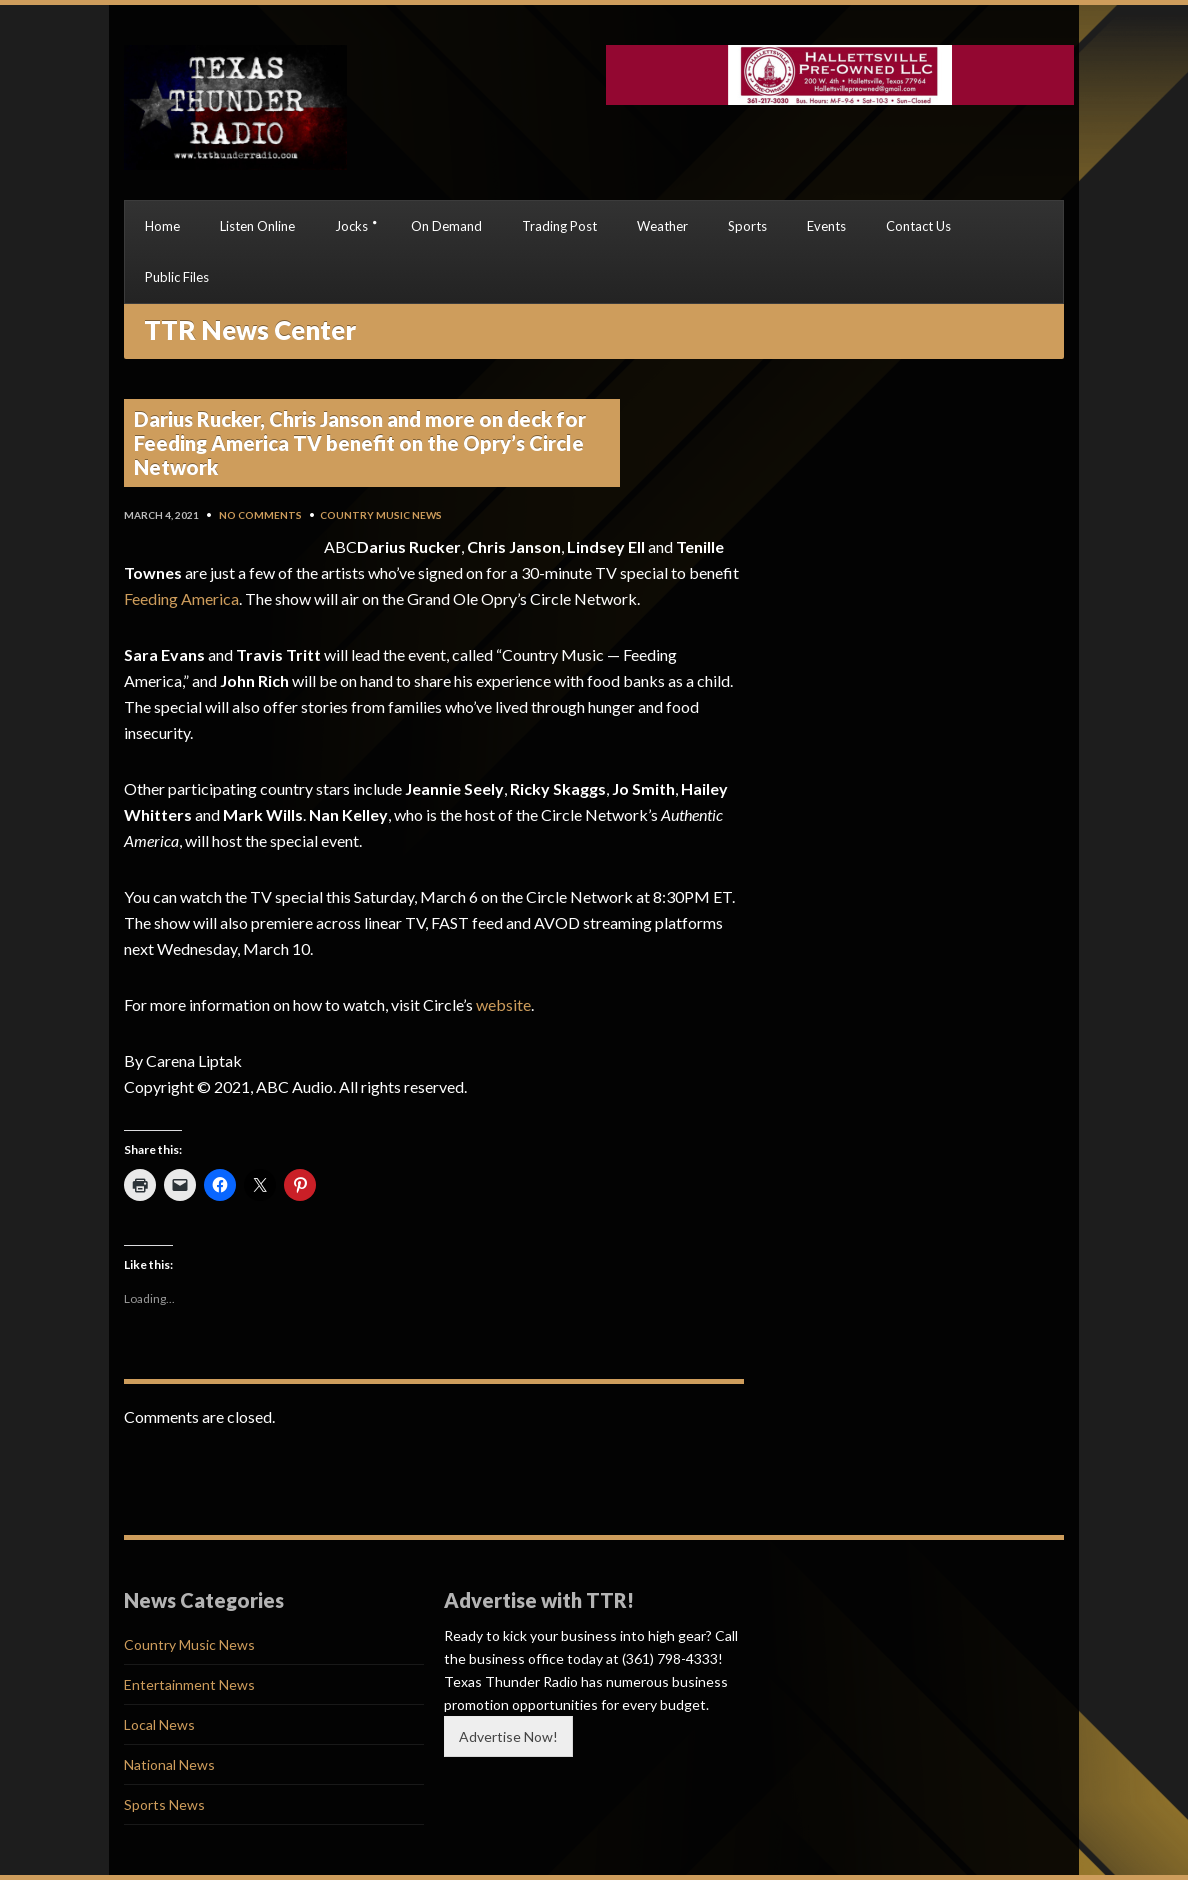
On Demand (446, 226)
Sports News (164, 1804)
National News (169, 1764)
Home (162, 226)
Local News (159, 1724)
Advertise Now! (508, 1736)
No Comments (260, 515)
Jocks (351, 226)
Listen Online (257, 226)
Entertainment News (189, 1684)
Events (826, 226)
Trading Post (559, 226)
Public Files (177, 277)
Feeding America (181, 598)
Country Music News (381, 515)
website (503, 1004)
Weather (662, 226)
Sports (747, 226)
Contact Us (918, 226)
